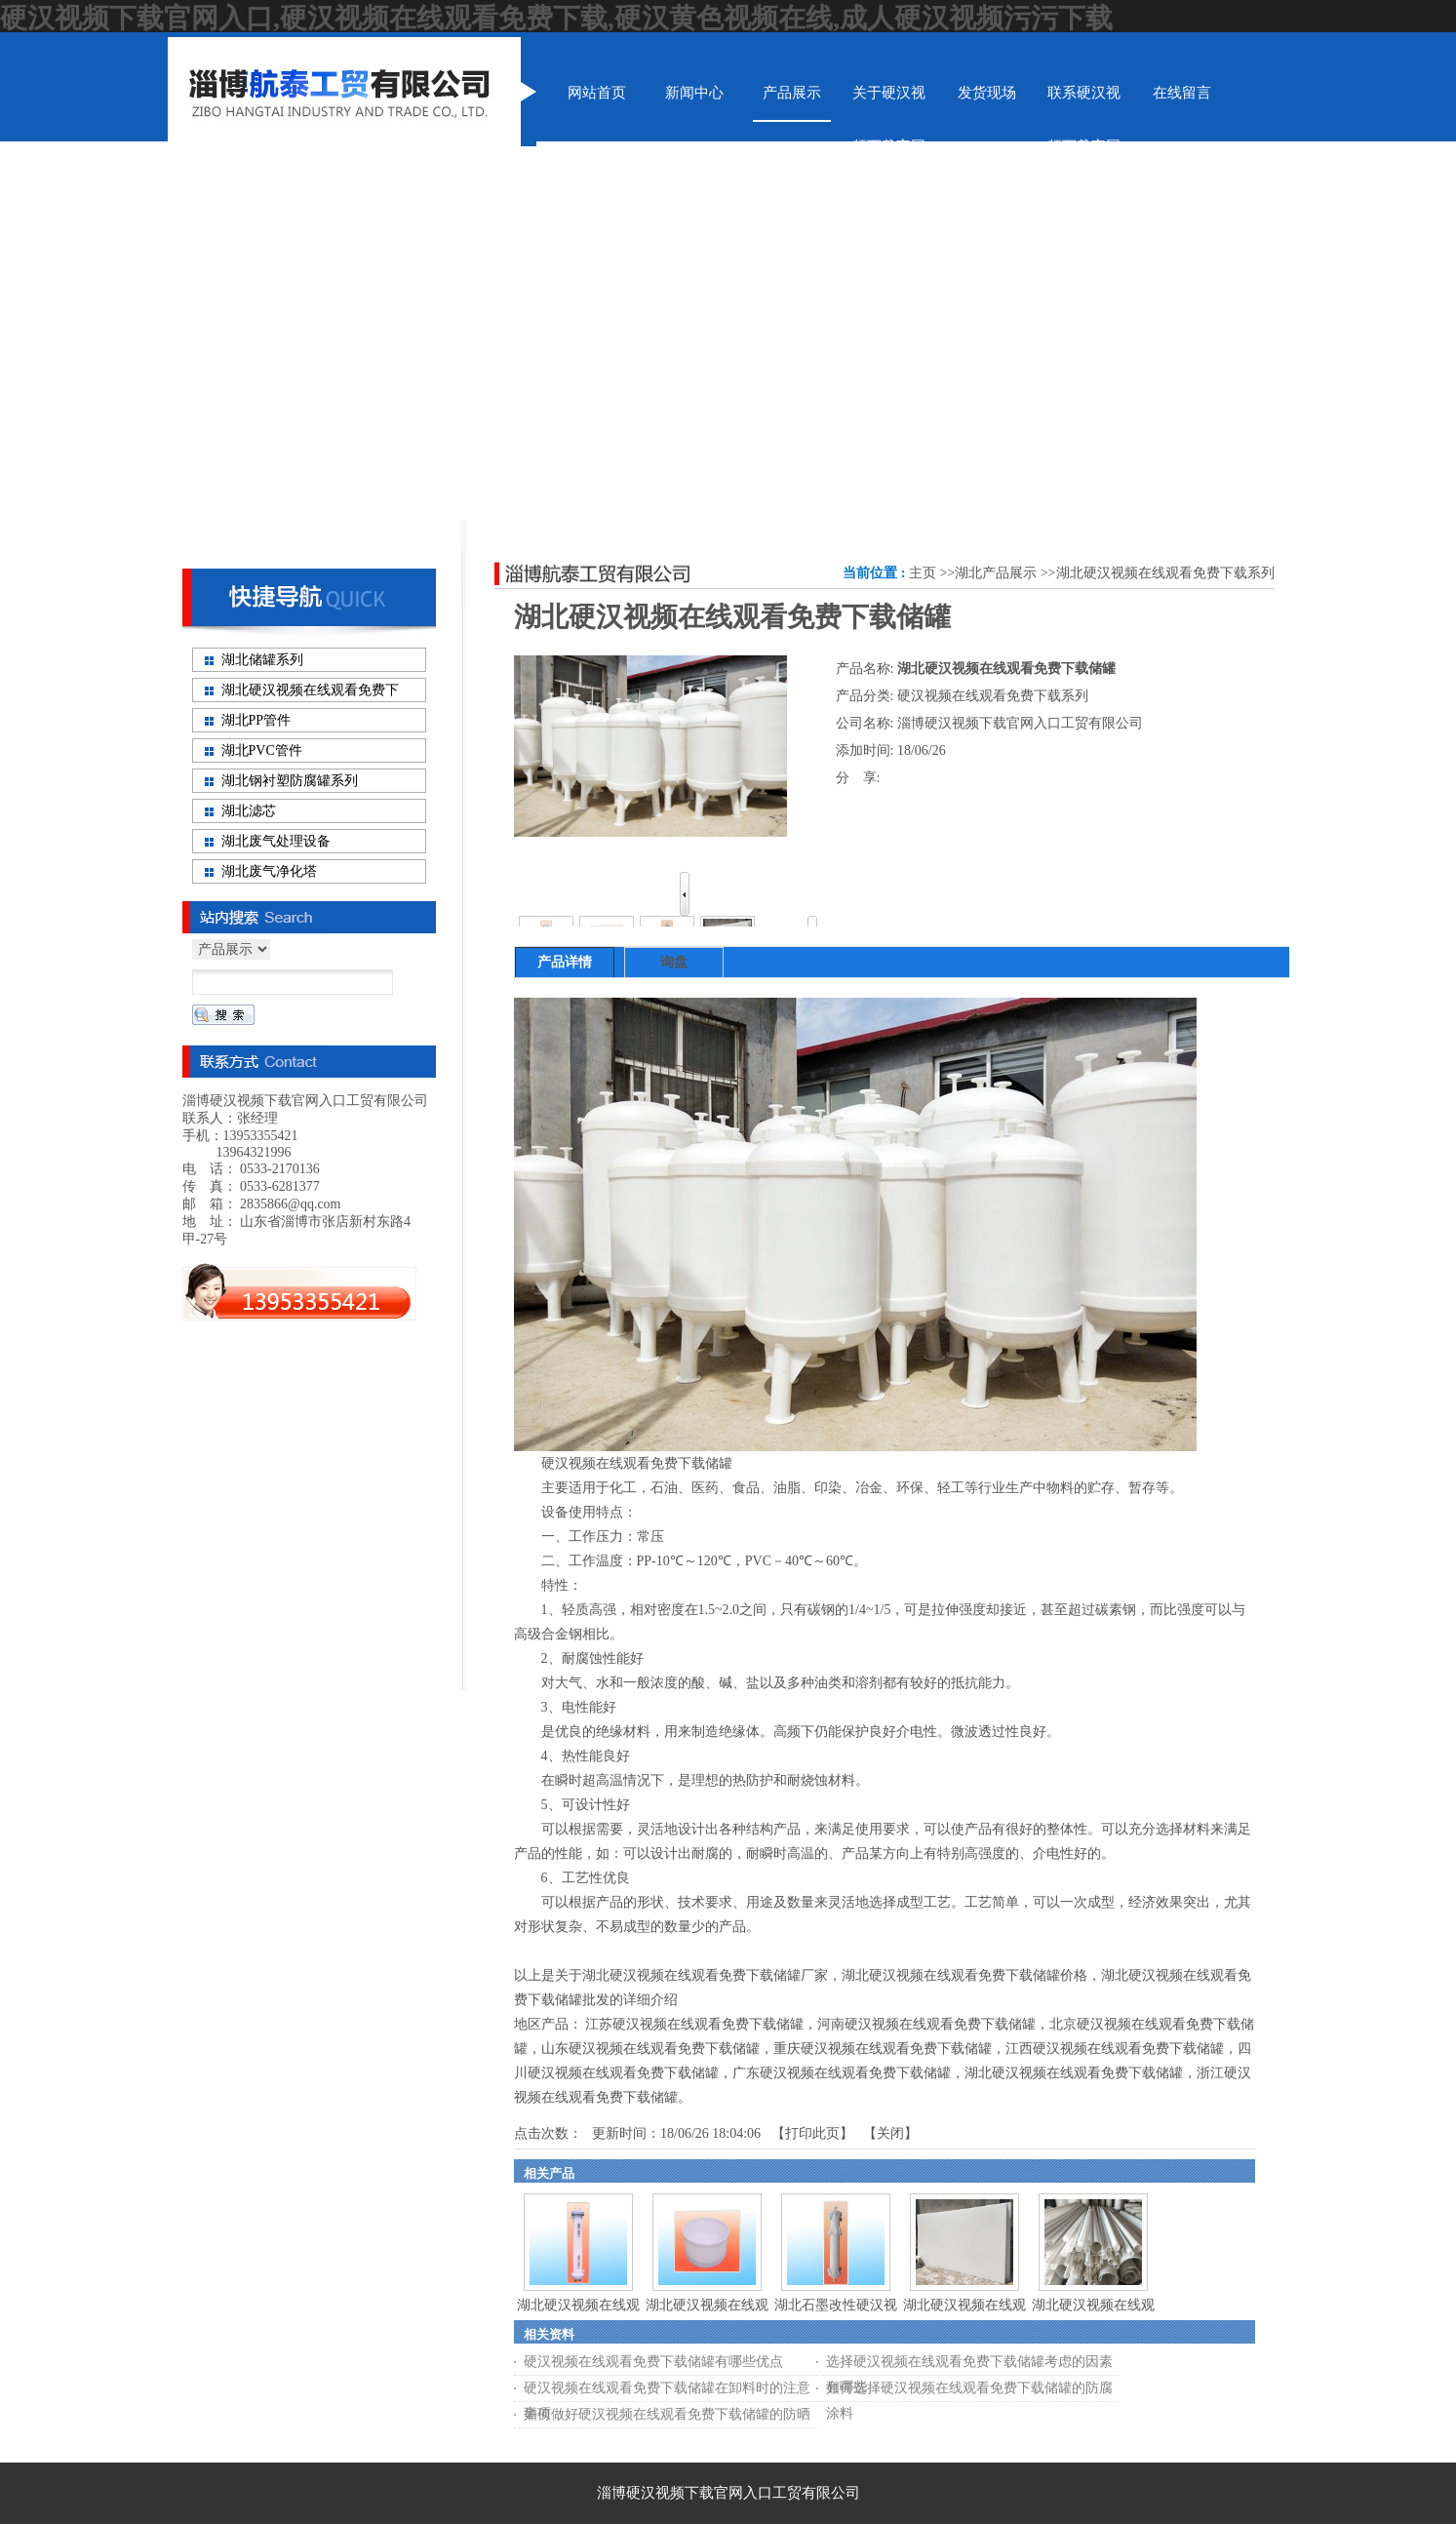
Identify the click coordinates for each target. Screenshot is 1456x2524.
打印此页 (812, 2133)
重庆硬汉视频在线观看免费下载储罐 (882, 2048)
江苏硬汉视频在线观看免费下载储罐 (694, 2024)
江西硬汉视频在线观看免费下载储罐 (1114, 2048)
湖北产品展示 (996, 573)
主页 (922, 573)
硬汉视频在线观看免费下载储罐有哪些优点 (653, 2361)
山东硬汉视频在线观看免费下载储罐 (650, 2048)
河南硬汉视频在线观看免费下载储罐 (926, 2024)
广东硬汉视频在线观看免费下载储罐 (841, 2073)
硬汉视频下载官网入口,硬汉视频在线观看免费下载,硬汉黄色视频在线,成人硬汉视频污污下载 (556, 18)
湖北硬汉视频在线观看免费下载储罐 (1073, 2073)
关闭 (890, 2133)
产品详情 (564, 962)
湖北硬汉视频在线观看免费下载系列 (1165, 573)
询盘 (674, 962)
